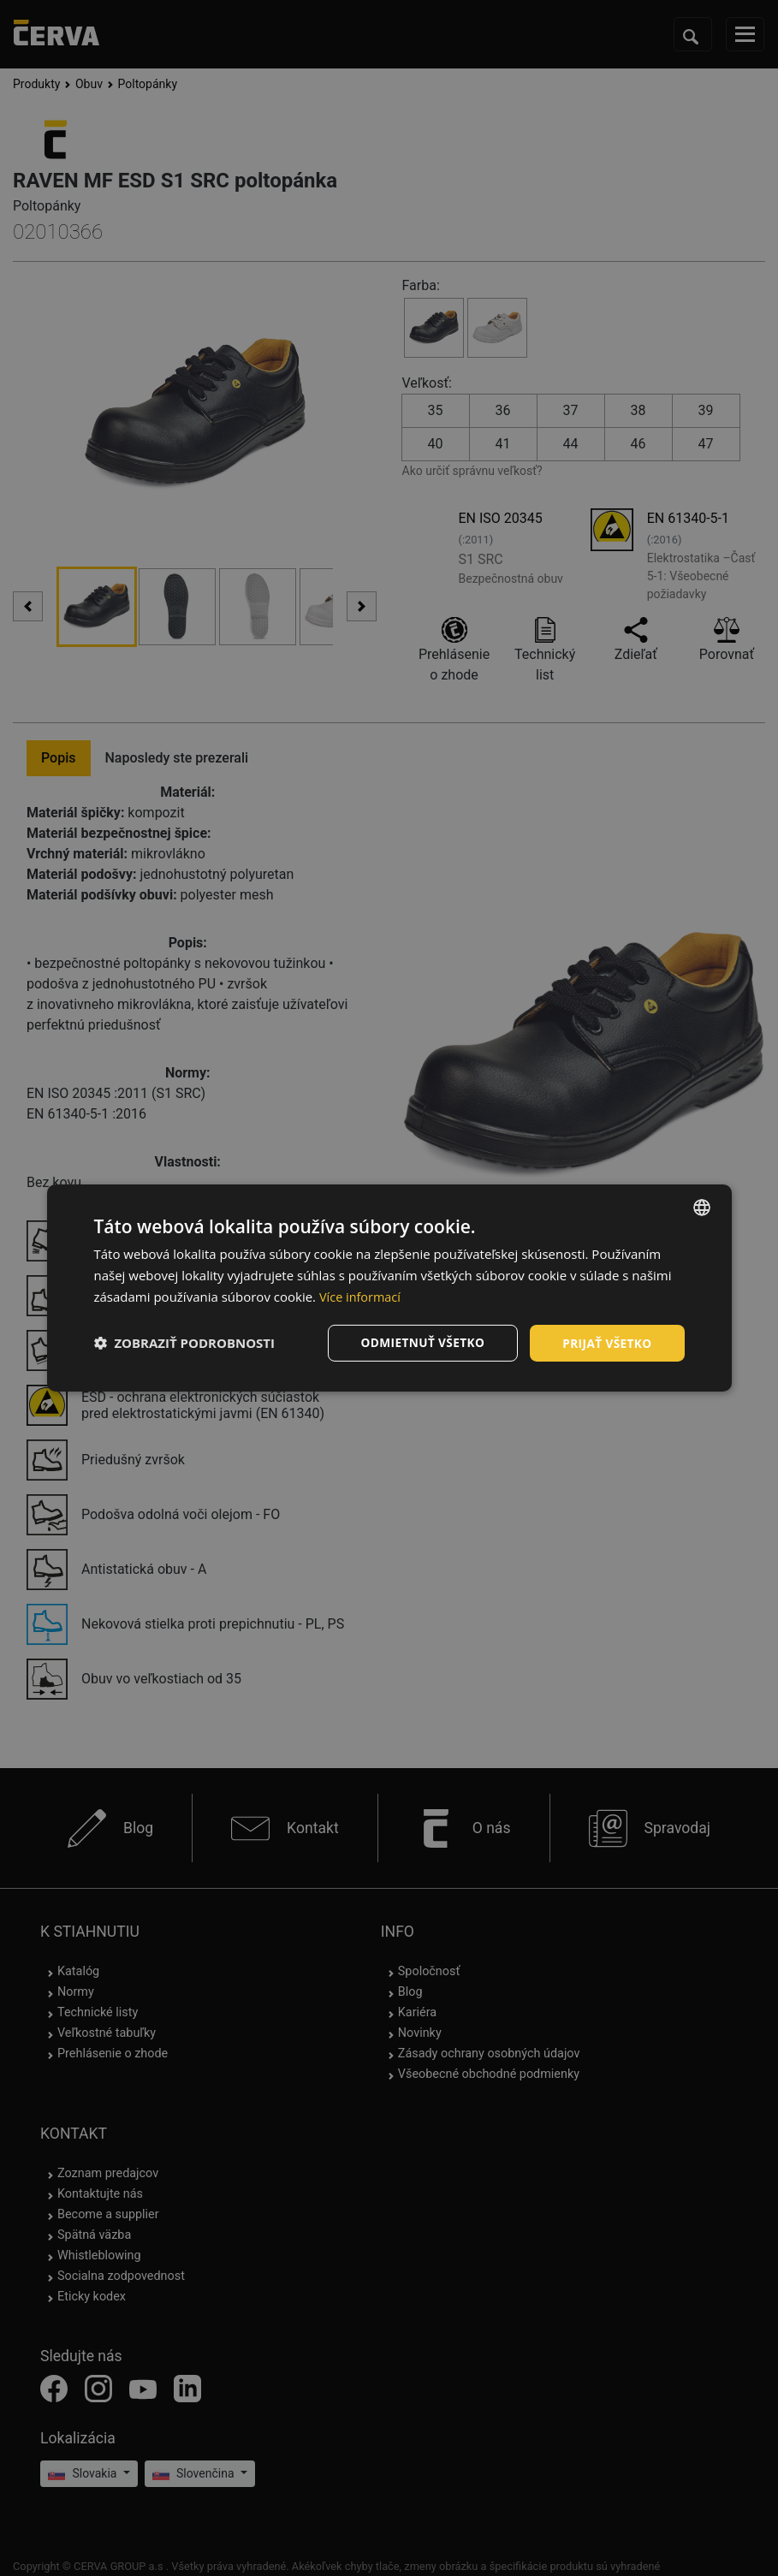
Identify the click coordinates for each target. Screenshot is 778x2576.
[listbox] (701, 1206)
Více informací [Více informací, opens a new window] (361, 1295)
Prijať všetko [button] (605, 1342)
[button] (185, 1342)
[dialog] (389, 1288)
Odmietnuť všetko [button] (419, 1342)
